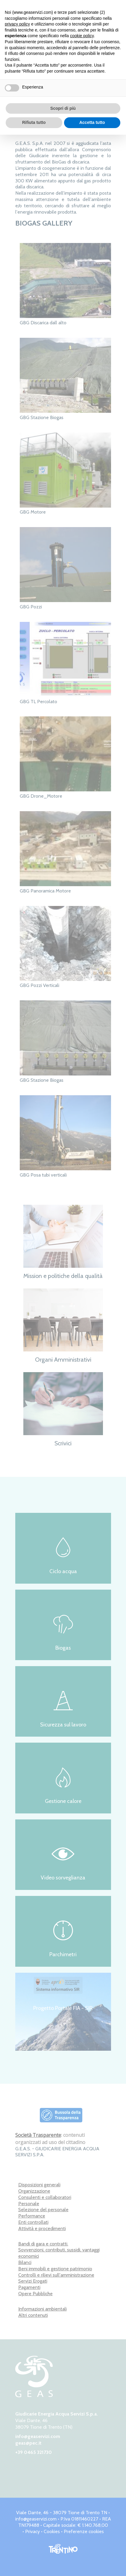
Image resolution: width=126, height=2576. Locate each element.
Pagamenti (29, 2287)
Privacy (32, 2531)
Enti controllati (33, 2222)
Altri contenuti (33, 2315)
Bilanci (24, 2262)
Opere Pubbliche (35, 2293)
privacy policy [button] (17, 24)
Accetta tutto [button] (92, 122)
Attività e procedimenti (42, 2228)
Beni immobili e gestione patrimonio (55, 2269)
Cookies (52, 2531)
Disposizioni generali (39, 2185)
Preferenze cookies (84, 2531)
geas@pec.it (28, 2443)
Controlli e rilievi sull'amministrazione (56, 2275)
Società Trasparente (38, 2135)
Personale (28, 2203)
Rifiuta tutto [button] (34, 122)
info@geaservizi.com (37, 2436)
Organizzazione (34, 2191)
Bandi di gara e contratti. (43, 2244)
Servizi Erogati (32, 2281)
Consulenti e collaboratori (44, 2197)
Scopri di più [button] (63, 108)
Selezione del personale (43, 2209)
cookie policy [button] (82, 35)
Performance (31, 2216)
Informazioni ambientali (42, 2309)
